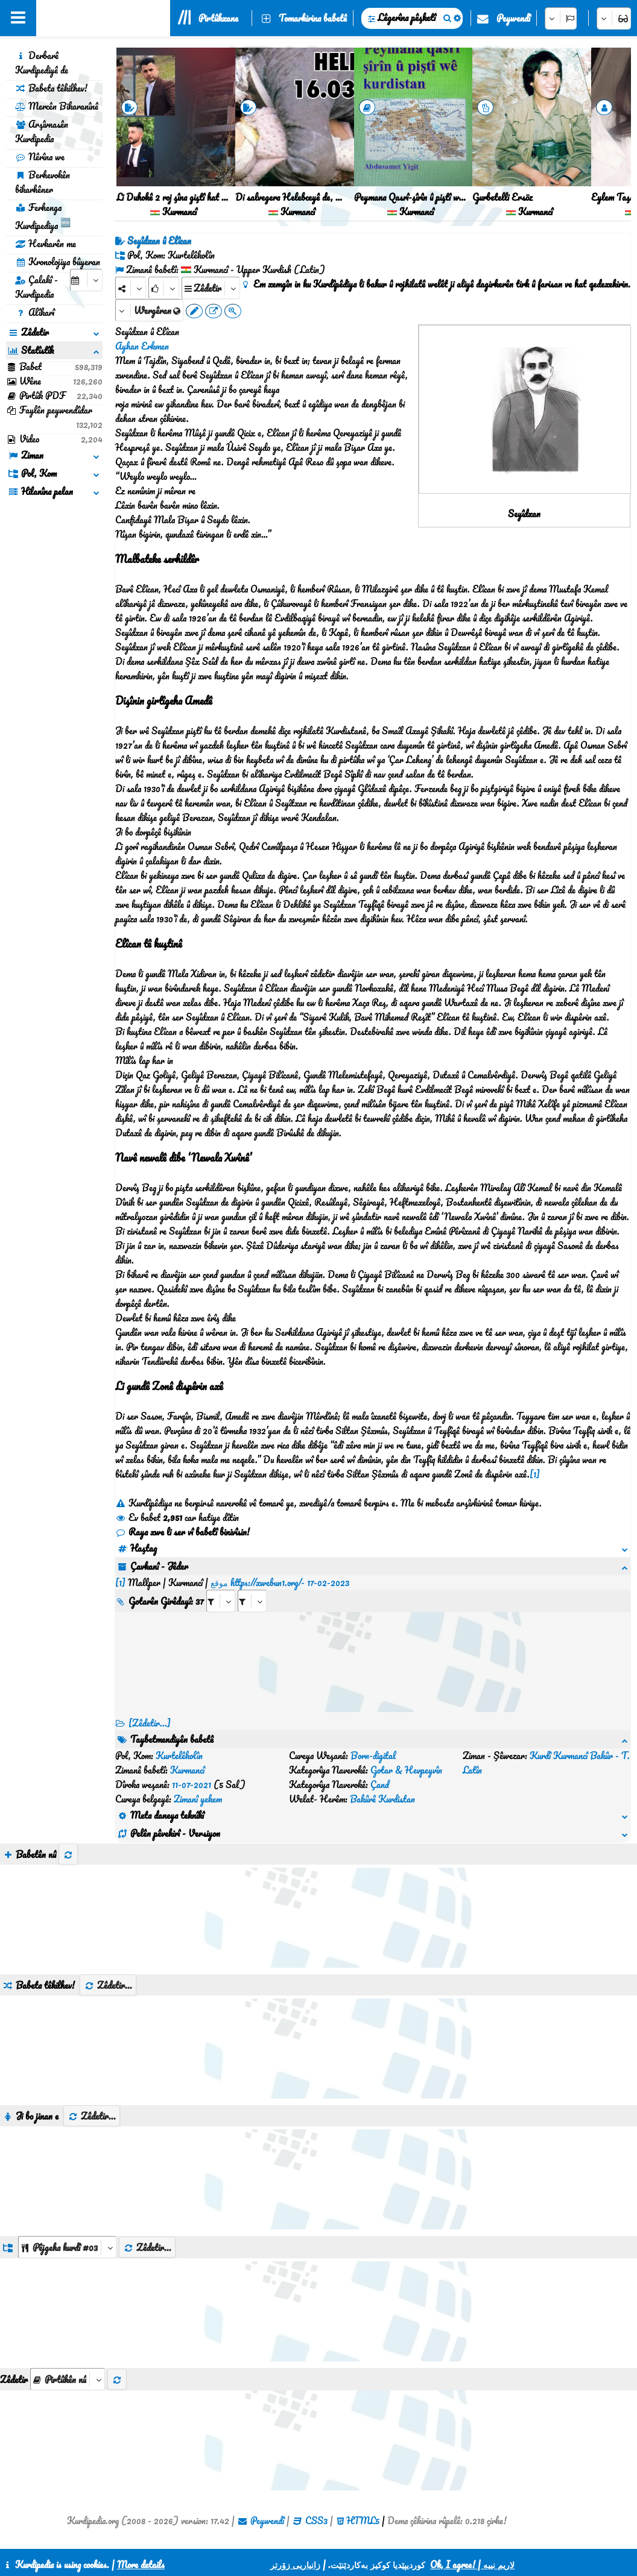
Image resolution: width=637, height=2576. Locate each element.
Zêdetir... (108, 1913)
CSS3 (316, 2448)
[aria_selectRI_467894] (221, 1586)
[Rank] (164, 287)
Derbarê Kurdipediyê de (41, 62)
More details (141, 2564)
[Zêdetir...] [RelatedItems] (149, 1708)
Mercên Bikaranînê (56, 106)
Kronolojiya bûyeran (57, 261)
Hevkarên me (45, 243)
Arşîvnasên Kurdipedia (41, 131)
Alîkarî (34, 312)
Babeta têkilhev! (51, 88)
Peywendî (513, 18)
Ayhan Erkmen (142, 346)
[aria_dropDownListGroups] (67, 2174)
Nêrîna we (40, 157)
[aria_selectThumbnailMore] (67, 2306)
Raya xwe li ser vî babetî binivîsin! (182, 1532)
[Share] (130, 287)
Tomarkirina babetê (313, 18)
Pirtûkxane (218, 18)
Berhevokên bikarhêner (42, 182)
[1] (535, 1474)
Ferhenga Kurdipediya (43, 216)
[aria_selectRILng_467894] (252, 1586)
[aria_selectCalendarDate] (86, 280)
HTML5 (362, 2448)
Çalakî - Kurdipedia (36, 286)
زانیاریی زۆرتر (295, 2564)
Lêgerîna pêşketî (407, 17)
